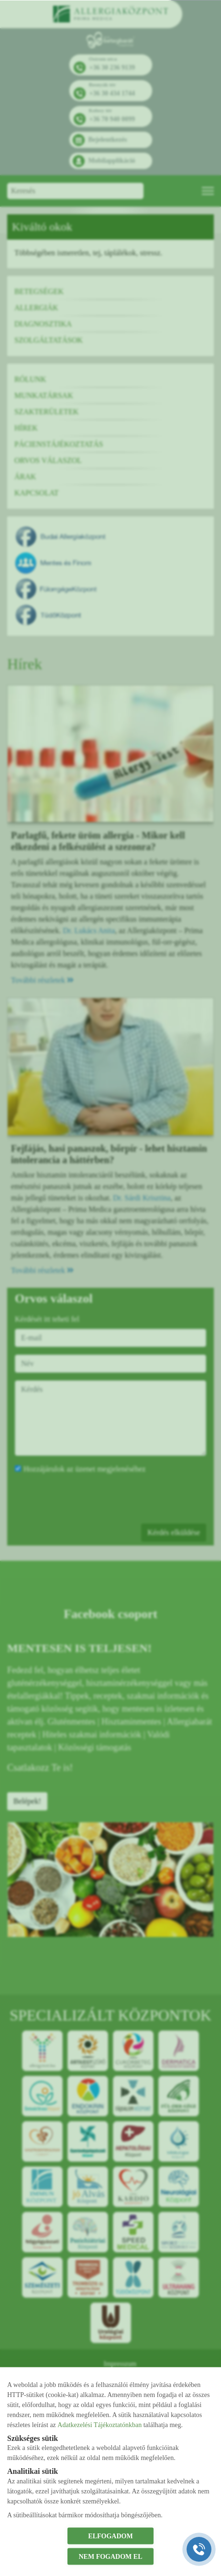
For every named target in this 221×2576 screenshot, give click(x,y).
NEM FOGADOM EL (111, 2556)
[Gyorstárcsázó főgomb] (199, 2549)
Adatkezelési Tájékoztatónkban (99, 2425)
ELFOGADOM (110, 2535)
